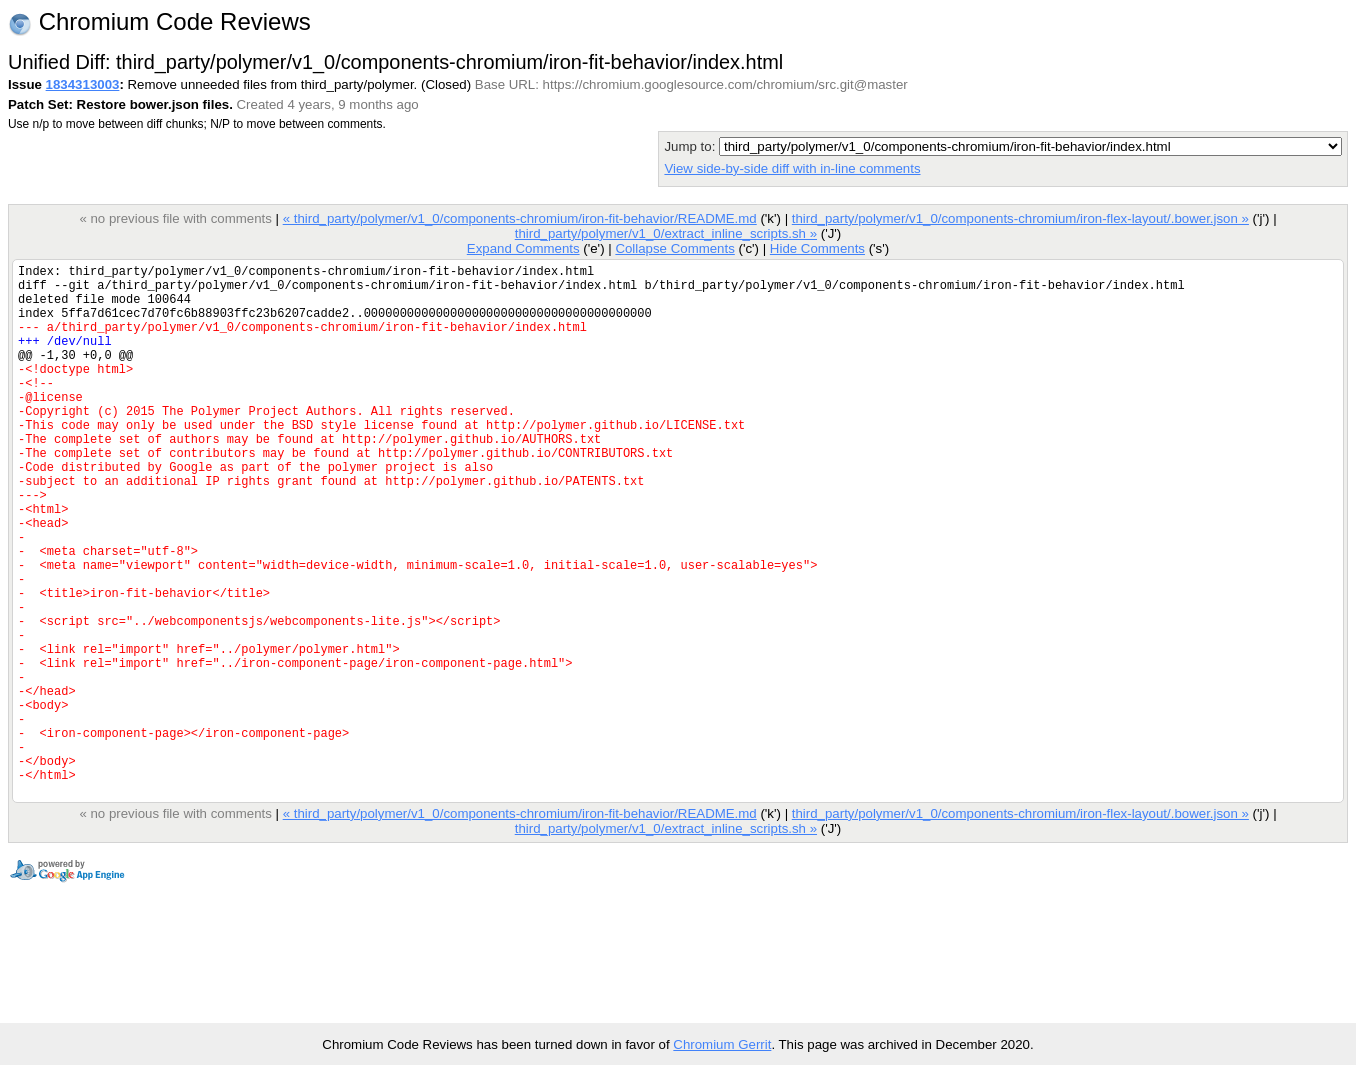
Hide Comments (817, 248)
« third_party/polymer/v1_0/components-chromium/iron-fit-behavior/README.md (520, 218)
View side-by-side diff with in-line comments (792, 168)
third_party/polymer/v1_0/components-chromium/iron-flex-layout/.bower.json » (1020, 218)
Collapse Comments (674, 248)
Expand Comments (523, 248)
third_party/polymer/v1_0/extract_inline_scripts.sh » (666, 233)
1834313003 (83, 84)
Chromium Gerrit (722, 1044)
